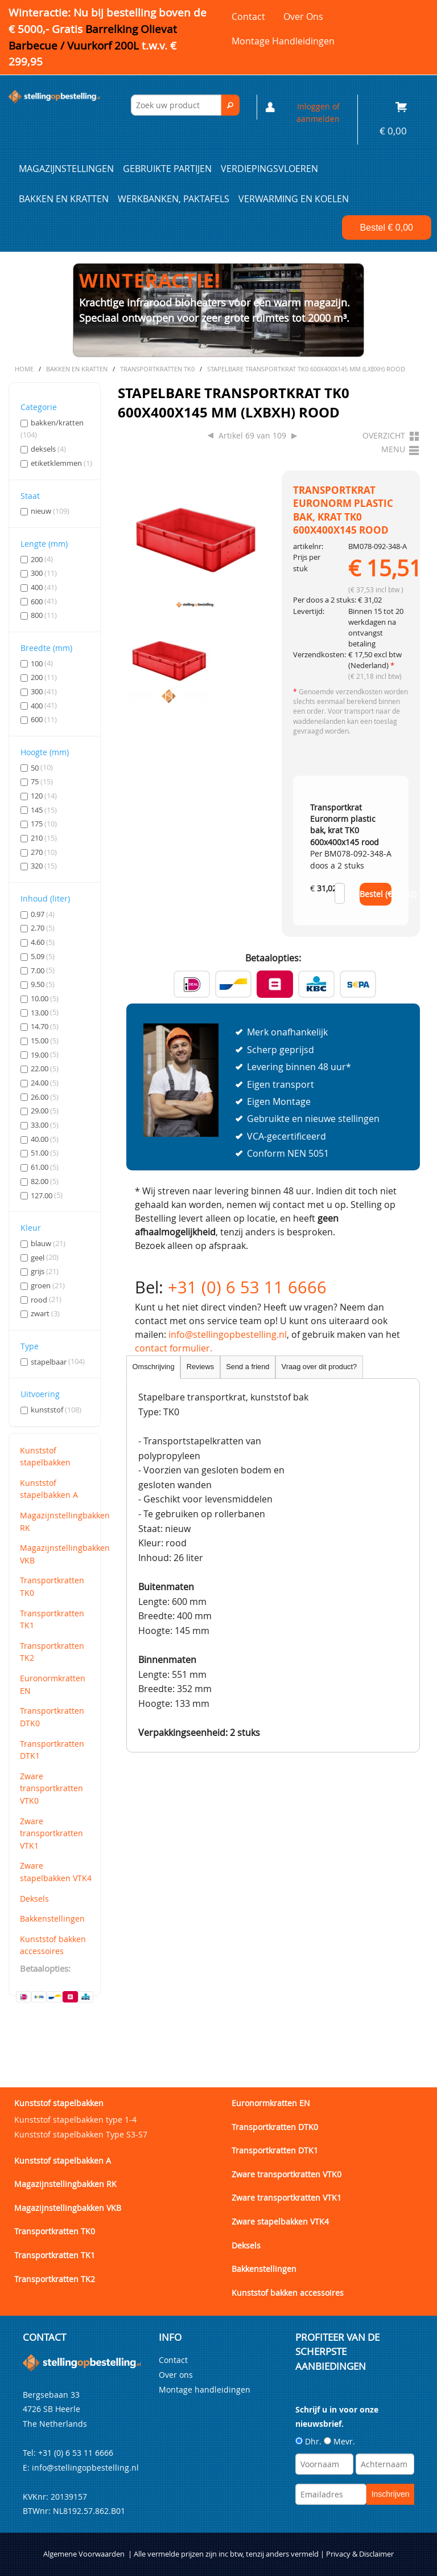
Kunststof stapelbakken (45, 1456)
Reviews (200, 1366)
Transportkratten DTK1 (52, 1750)
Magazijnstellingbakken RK (56, 1521)
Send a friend (247, 1366)
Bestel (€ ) (376, 894)
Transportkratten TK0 (52, 1586)
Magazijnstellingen (66, 168)
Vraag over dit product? (319, 1366)
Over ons (303, 16)
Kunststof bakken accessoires (53, 1945)
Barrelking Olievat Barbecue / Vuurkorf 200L (93, 45)
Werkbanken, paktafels (173, 199)
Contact (248, 16)
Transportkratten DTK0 (52, 1717)
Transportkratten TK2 (52, 1652)
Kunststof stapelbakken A (49, 1489)
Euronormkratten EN (52, 1684)
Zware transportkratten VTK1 (51, 1833)
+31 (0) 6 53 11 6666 (247, 1287)
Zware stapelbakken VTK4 (56, 1871)
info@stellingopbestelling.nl (227, 1334)
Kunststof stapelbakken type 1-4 (75, 2119)
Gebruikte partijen (167, 168)
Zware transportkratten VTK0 (51, 1788)
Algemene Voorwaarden (84, 2554)
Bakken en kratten (64, 199)
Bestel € (386, 227)
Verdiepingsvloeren (269, 168)
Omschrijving (154, 1366)
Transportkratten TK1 (52, 1619)
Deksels (34, 1898)
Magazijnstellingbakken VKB (56, 1554)
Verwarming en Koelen (293, 199)
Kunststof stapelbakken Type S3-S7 (80, 2134)
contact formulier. (173, 1348)
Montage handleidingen (283, 41)
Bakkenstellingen (52, 1918)
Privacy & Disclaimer (360, 2554)
